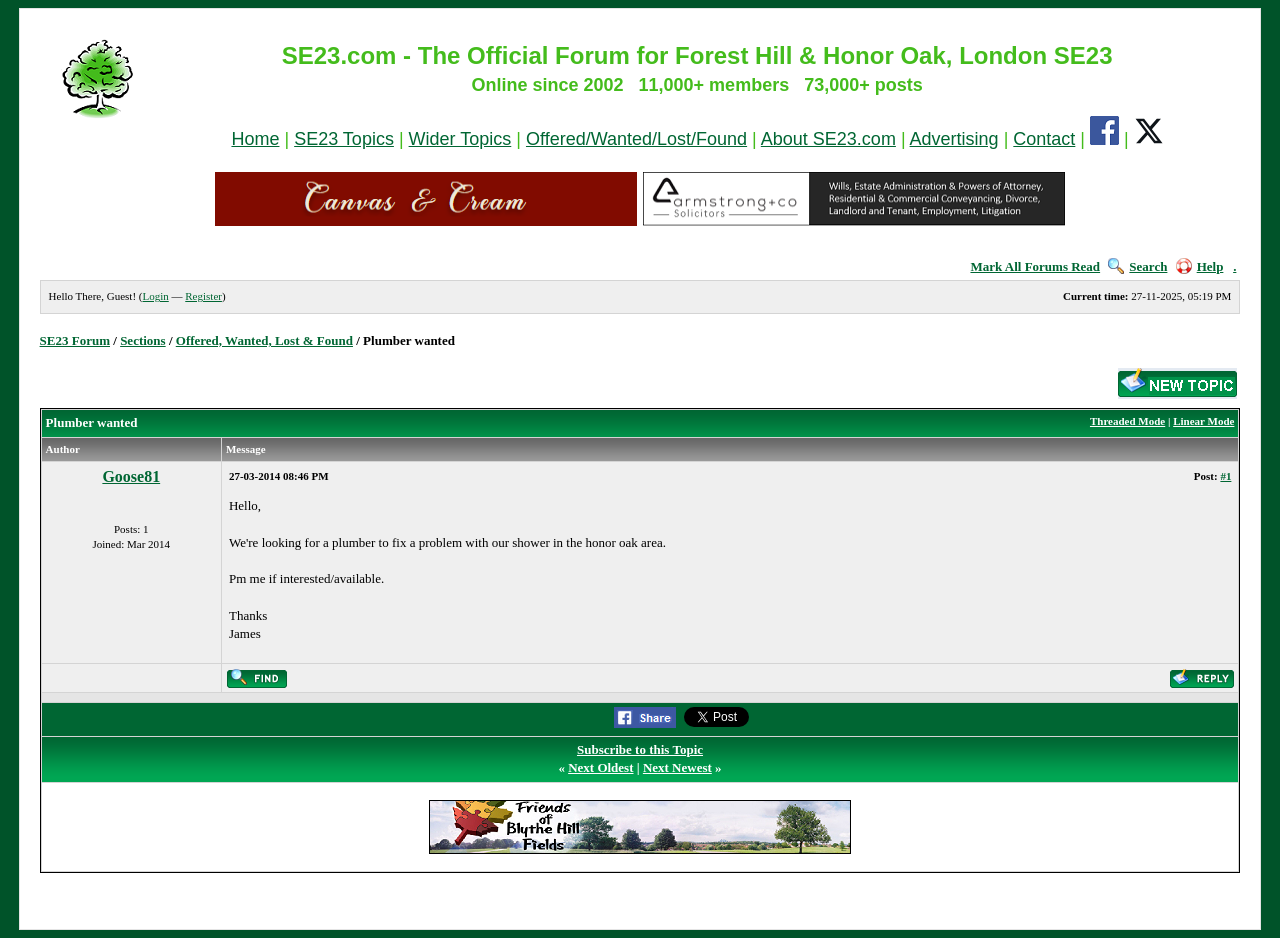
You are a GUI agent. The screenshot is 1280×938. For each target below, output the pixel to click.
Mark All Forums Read (1035, 266)
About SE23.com (828, 139)
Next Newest (677, 767)
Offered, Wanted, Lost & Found (264, 340)
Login (155, 296)
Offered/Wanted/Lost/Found (636, 139)
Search (1137, 266)
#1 (1225, 476)
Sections (143, 340)
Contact (1044, 139)
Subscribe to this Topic (640, 749)
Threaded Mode (1127, 421)
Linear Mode (1203, 421)
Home (255, 139)
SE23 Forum (75, 340)
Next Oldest (600, 767)
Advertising (954, 139)
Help (1200, 266)
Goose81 (131, 476)
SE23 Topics (344, 139)
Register (203, 296)
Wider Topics (460, 139)
